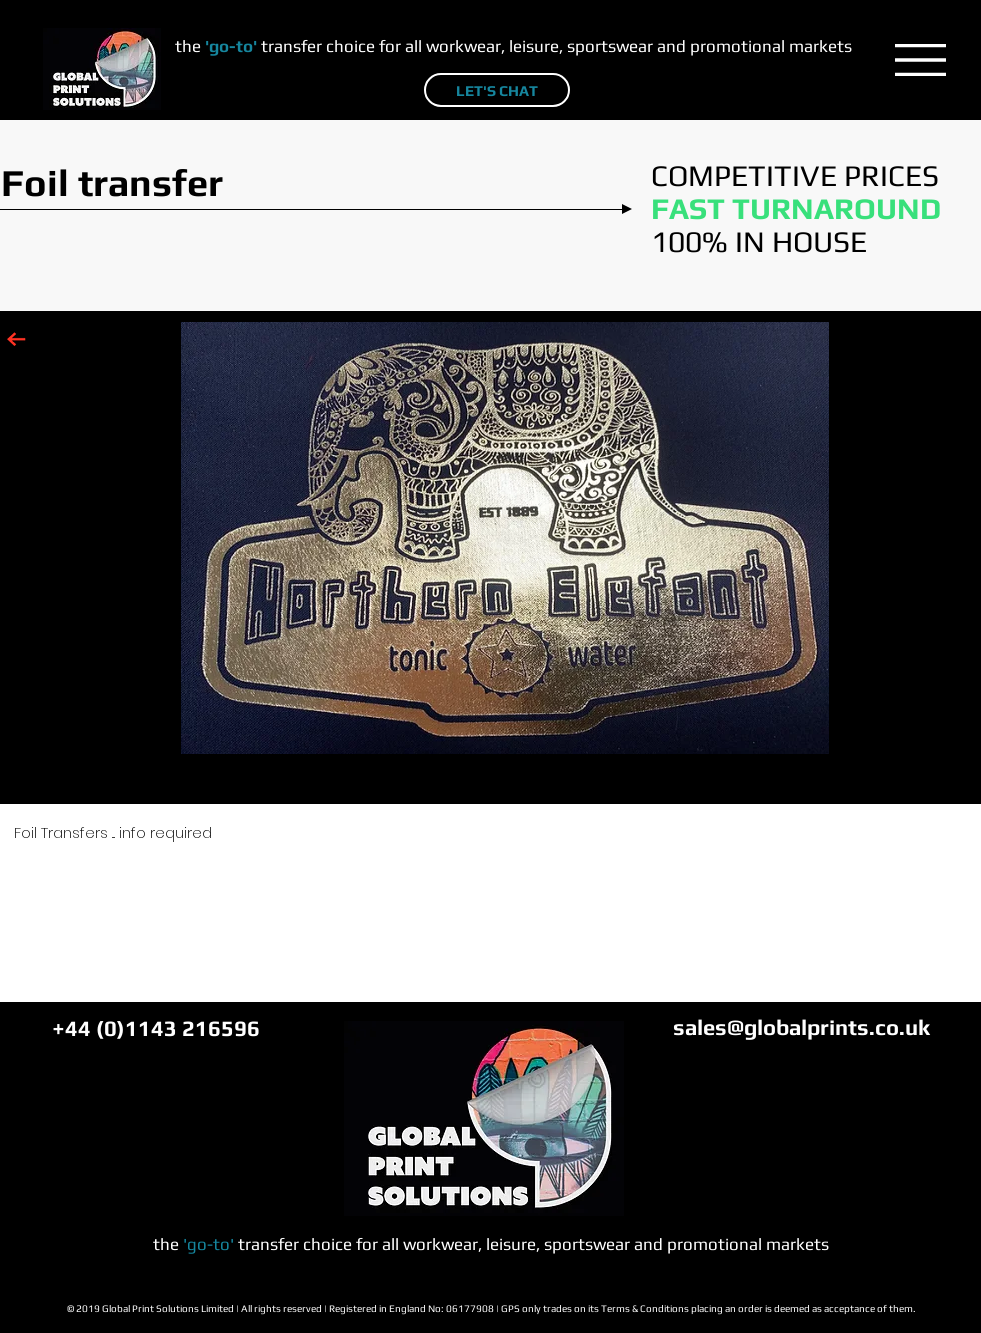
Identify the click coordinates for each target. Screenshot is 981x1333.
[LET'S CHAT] (497, 90)
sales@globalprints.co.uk (801, 1027)
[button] (920, 60)
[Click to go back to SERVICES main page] (16, 339)
